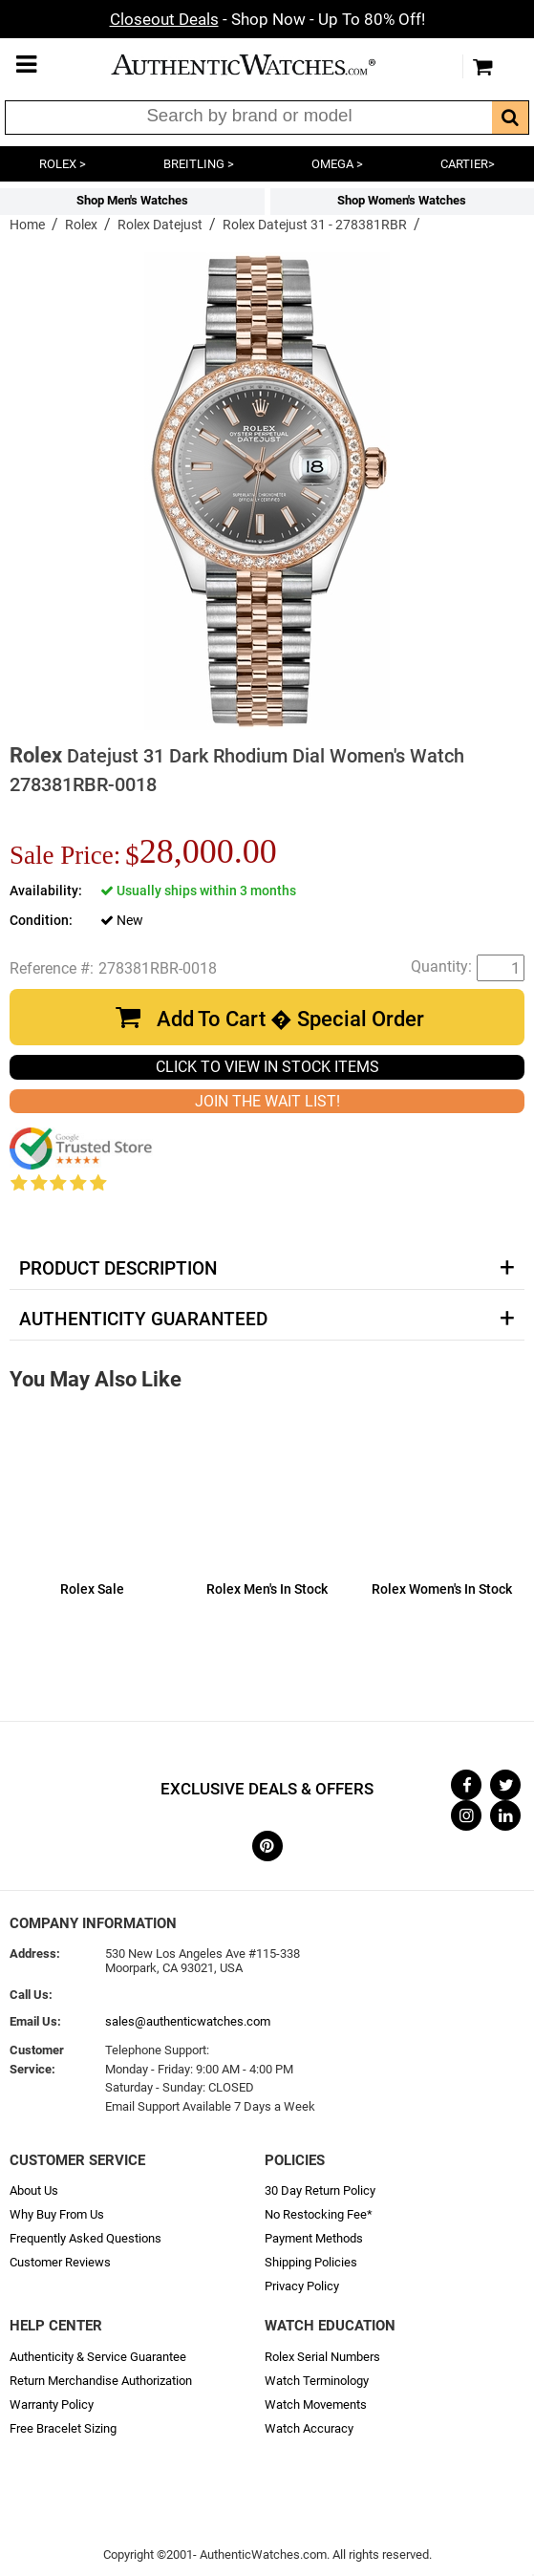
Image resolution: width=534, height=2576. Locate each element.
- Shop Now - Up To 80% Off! (267, 19)
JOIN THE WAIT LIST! (267, 1101)
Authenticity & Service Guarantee (98, 2357)
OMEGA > (337, 164)
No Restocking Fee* (319, 2214)
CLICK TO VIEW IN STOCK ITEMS (267, 1067)
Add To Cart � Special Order (290, 1019)
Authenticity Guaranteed (143, 1319)
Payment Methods (314, 2238)
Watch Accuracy (309, 2428)
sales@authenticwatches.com (187, 2021)
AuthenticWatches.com (263, 64)
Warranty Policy (52, 2404)
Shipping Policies (311, 2262)
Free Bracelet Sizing (63, 2428)
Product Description (118, 1268)
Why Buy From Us (57, 2214)
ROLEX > (62, 164)
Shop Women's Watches (401, 200)
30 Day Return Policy (320, 2190)
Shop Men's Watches (132, 200)
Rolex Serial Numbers (322, 2357)
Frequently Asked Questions (85, 2238)
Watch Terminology (317, 2380)
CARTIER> (467, 164)
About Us (34, 2190)
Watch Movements (316, 2404)
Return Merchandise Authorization (101, 2380)
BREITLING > (198, 164)
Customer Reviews (60, 2262)
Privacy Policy (302, 2286)
